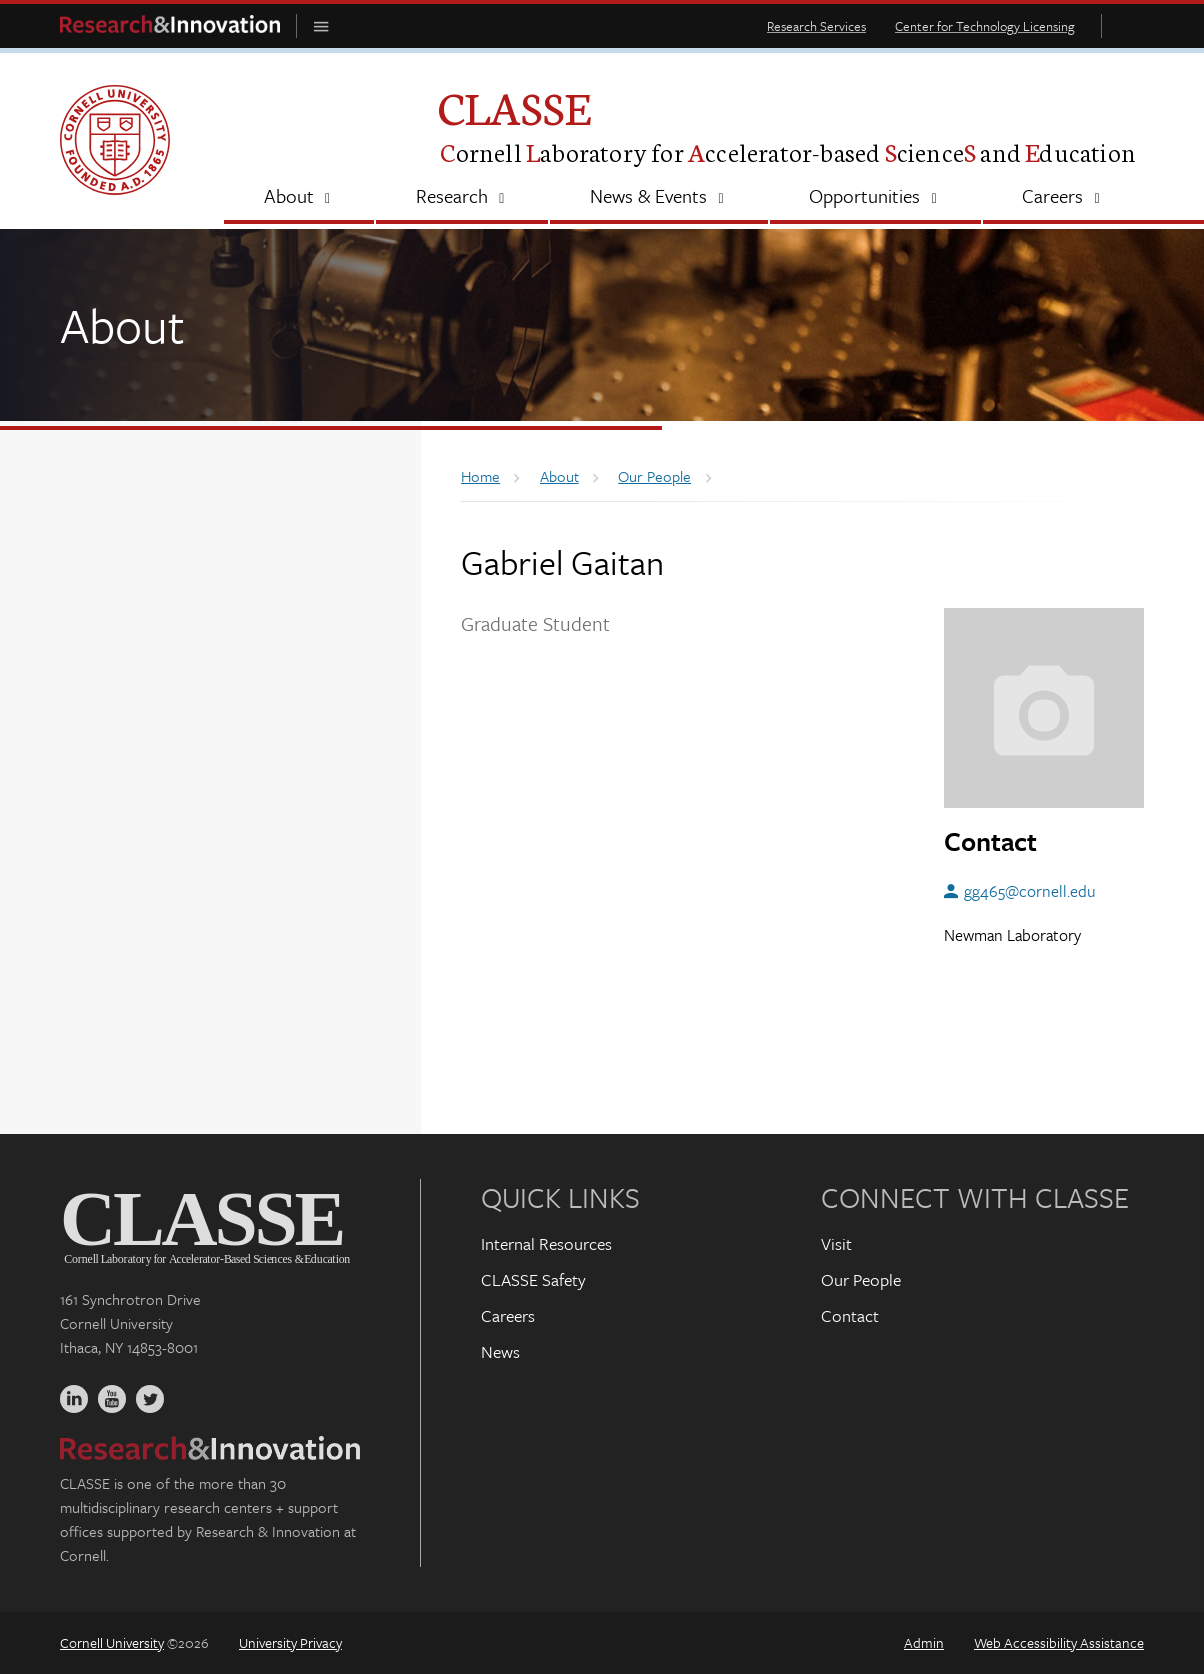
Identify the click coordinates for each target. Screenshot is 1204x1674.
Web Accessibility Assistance (1059, 1642)
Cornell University (112, 1642)
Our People (861, 1279)
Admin (924, 1642)
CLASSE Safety (533, 1279)
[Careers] (1063, 198)
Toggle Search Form (1128, 25)
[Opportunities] (875, 198)
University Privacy (290, 1642)
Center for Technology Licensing (985, 26)
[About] (299, 198)
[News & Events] (658, 198)
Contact (850, 1315)
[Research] (462, 198)
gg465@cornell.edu (1030, 891)
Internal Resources (546, 1243)
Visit (836, 1243)
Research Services (816, 26)
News (500, 1351)
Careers (508, 1315)
